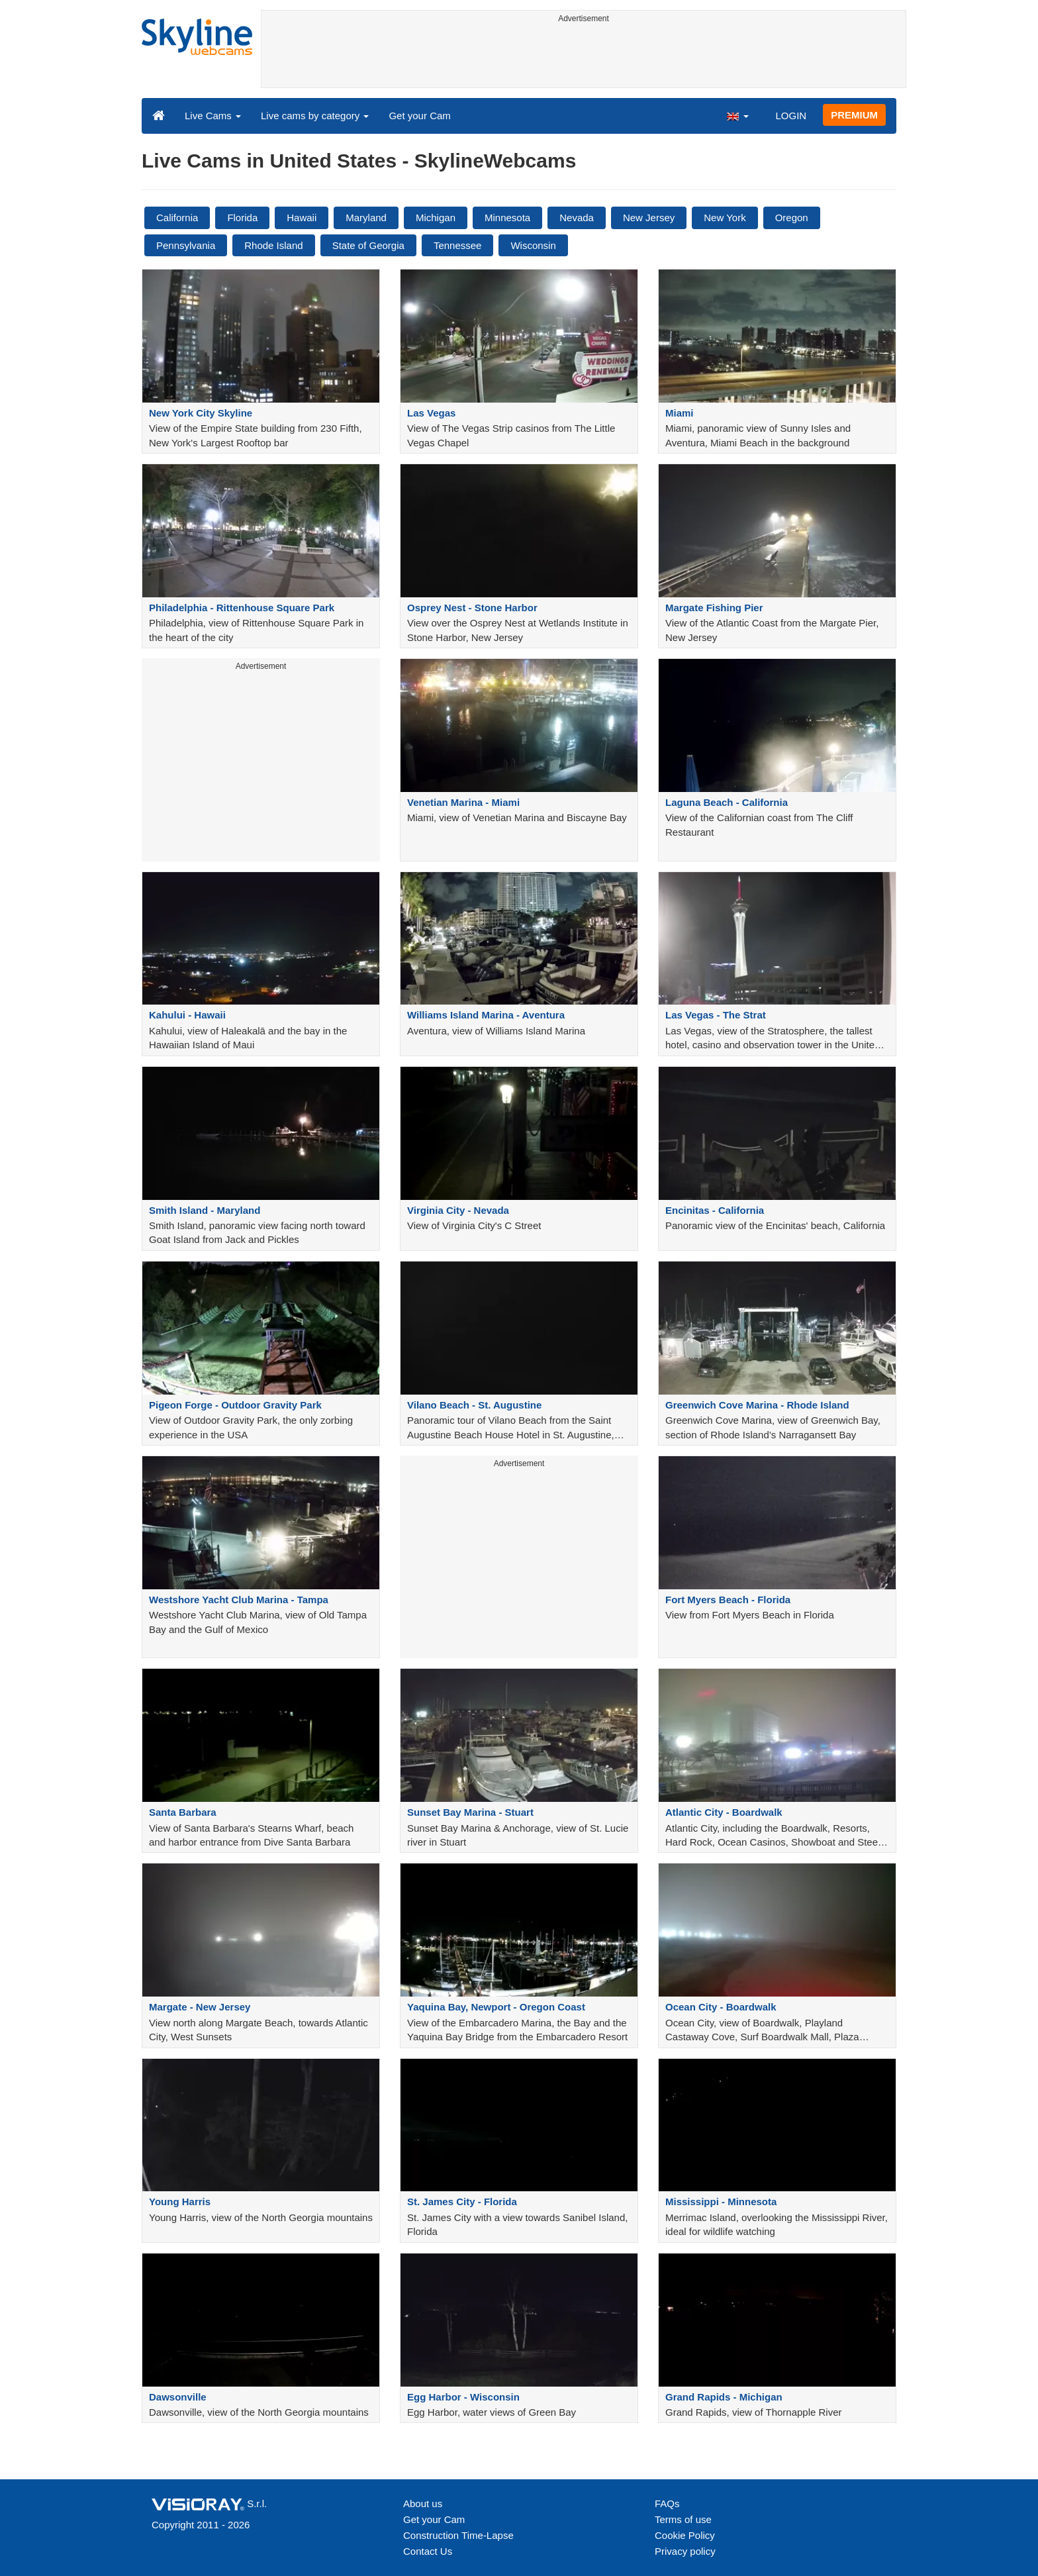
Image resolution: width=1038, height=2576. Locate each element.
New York (724, 217)
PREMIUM (854, 115)
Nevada (576, 217)
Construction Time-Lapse (458, 2535)
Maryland (366, 217)
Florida (242, 217)
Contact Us (427, 2551)
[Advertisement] (583, 57)
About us (422, 2503)
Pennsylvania (185, 245)
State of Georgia (368, 245)
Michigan (435, 217)
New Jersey (649, 217)
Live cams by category (315, 115)
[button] (737, 115)
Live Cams (213, 115)
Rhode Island (273, 245)
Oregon (791, 217)
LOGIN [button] (790, 115)
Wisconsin (532, 245)
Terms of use (683, 2519)
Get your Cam (419, 115)
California (177, 217)
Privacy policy (685, 2551)
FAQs (667, 2503)
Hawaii (301, 217)
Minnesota (507, 217)
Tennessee (458, 245)
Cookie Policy (685, 2535)
